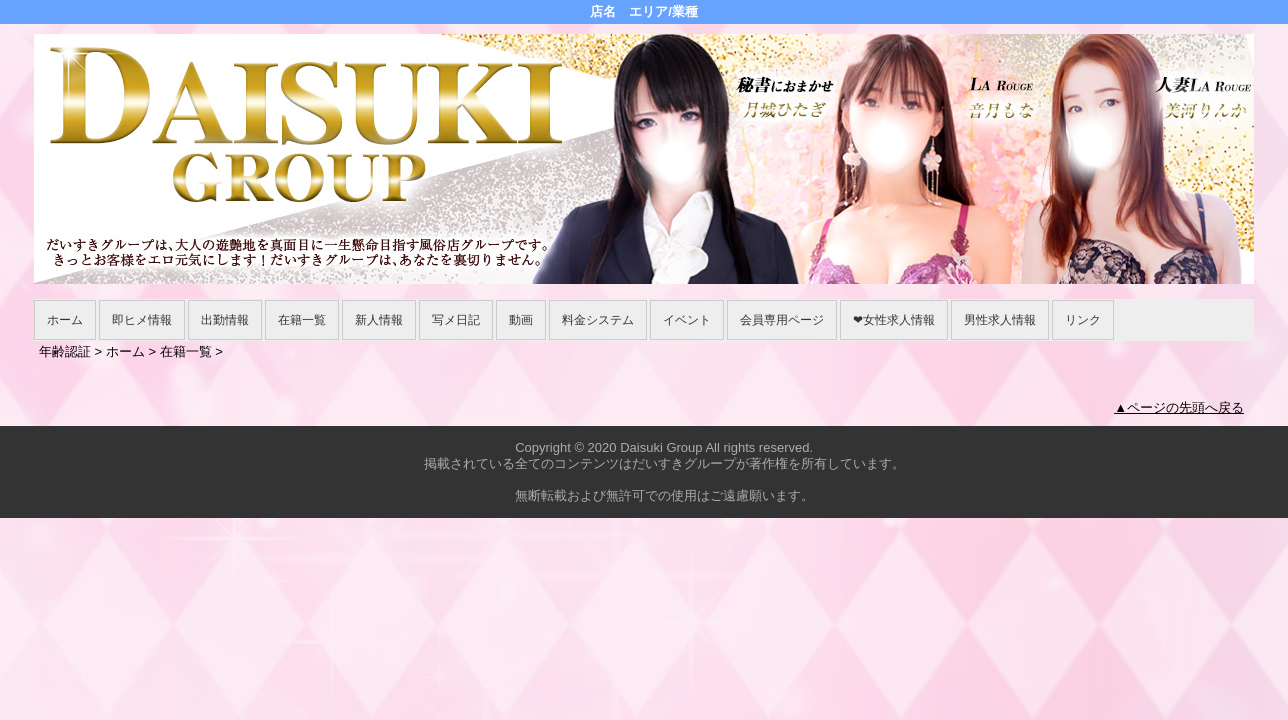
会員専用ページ (782, 320)
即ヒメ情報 (142, 320)
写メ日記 (456, 320)
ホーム (65, 320)
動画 (521, 320)
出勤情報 (225, 320)
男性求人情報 (1000, 320)
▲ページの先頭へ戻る (1179, 407)
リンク (1083, 320)
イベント (687, 320)
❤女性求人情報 (894, 320)
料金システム (598, 320)
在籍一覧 (302, 320)
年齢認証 (65, 351)
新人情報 (379, 320)
